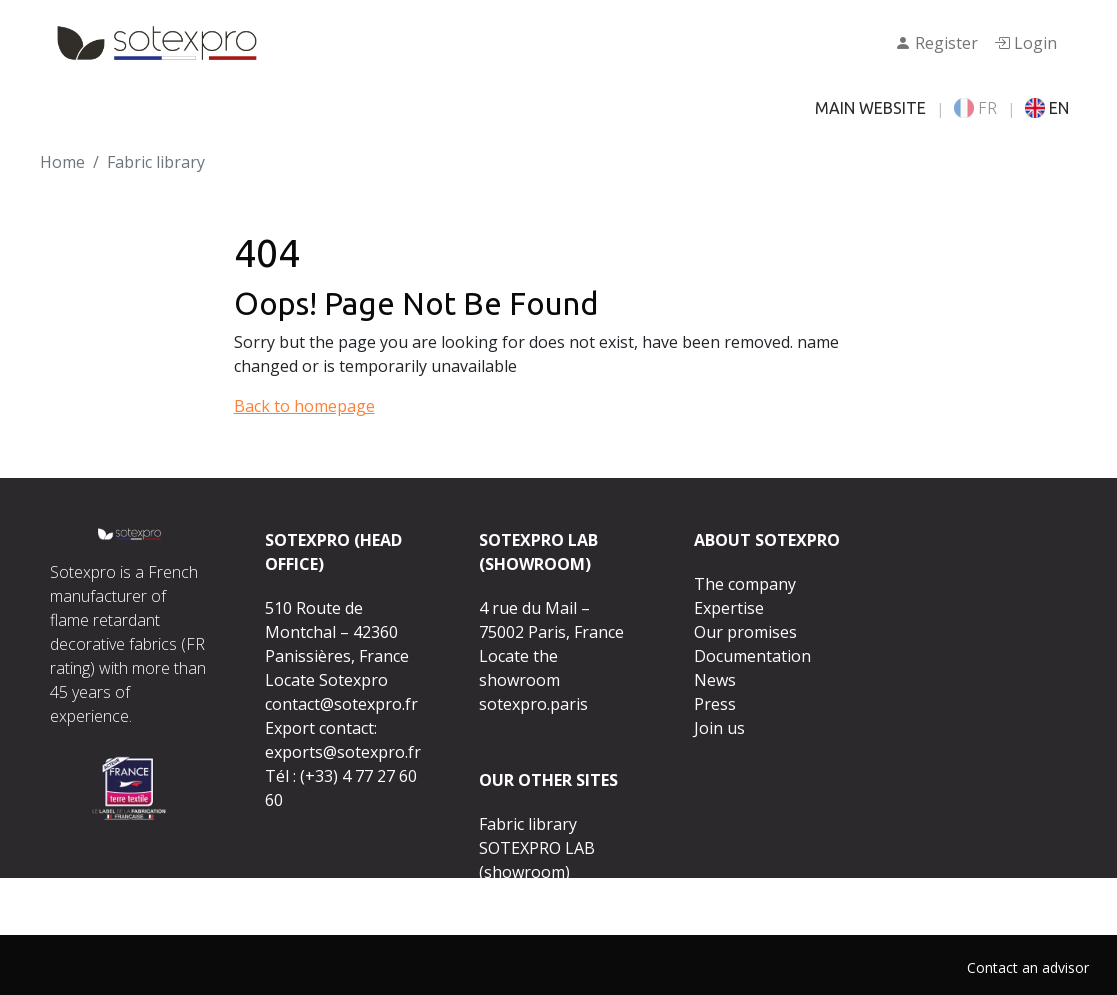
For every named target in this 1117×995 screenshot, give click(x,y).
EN (1047, 108)
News (715, 680)
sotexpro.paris (533, 704)
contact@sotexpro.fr (341, 704)
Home (62, 162)
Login (1025, 43)
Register (936, 43)
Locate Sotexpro (326, 680)
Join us (719, 728)
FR (975, 108)
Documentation (752, 656)
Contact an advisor (1028, 967)
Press (715, 704)
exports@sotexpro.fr (343, 752)
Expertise (729, 608)
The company (745, 584)
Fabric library (528, 824)
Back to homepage (304, 406)
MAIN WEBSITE (870, 108)
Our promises (745, 632)
